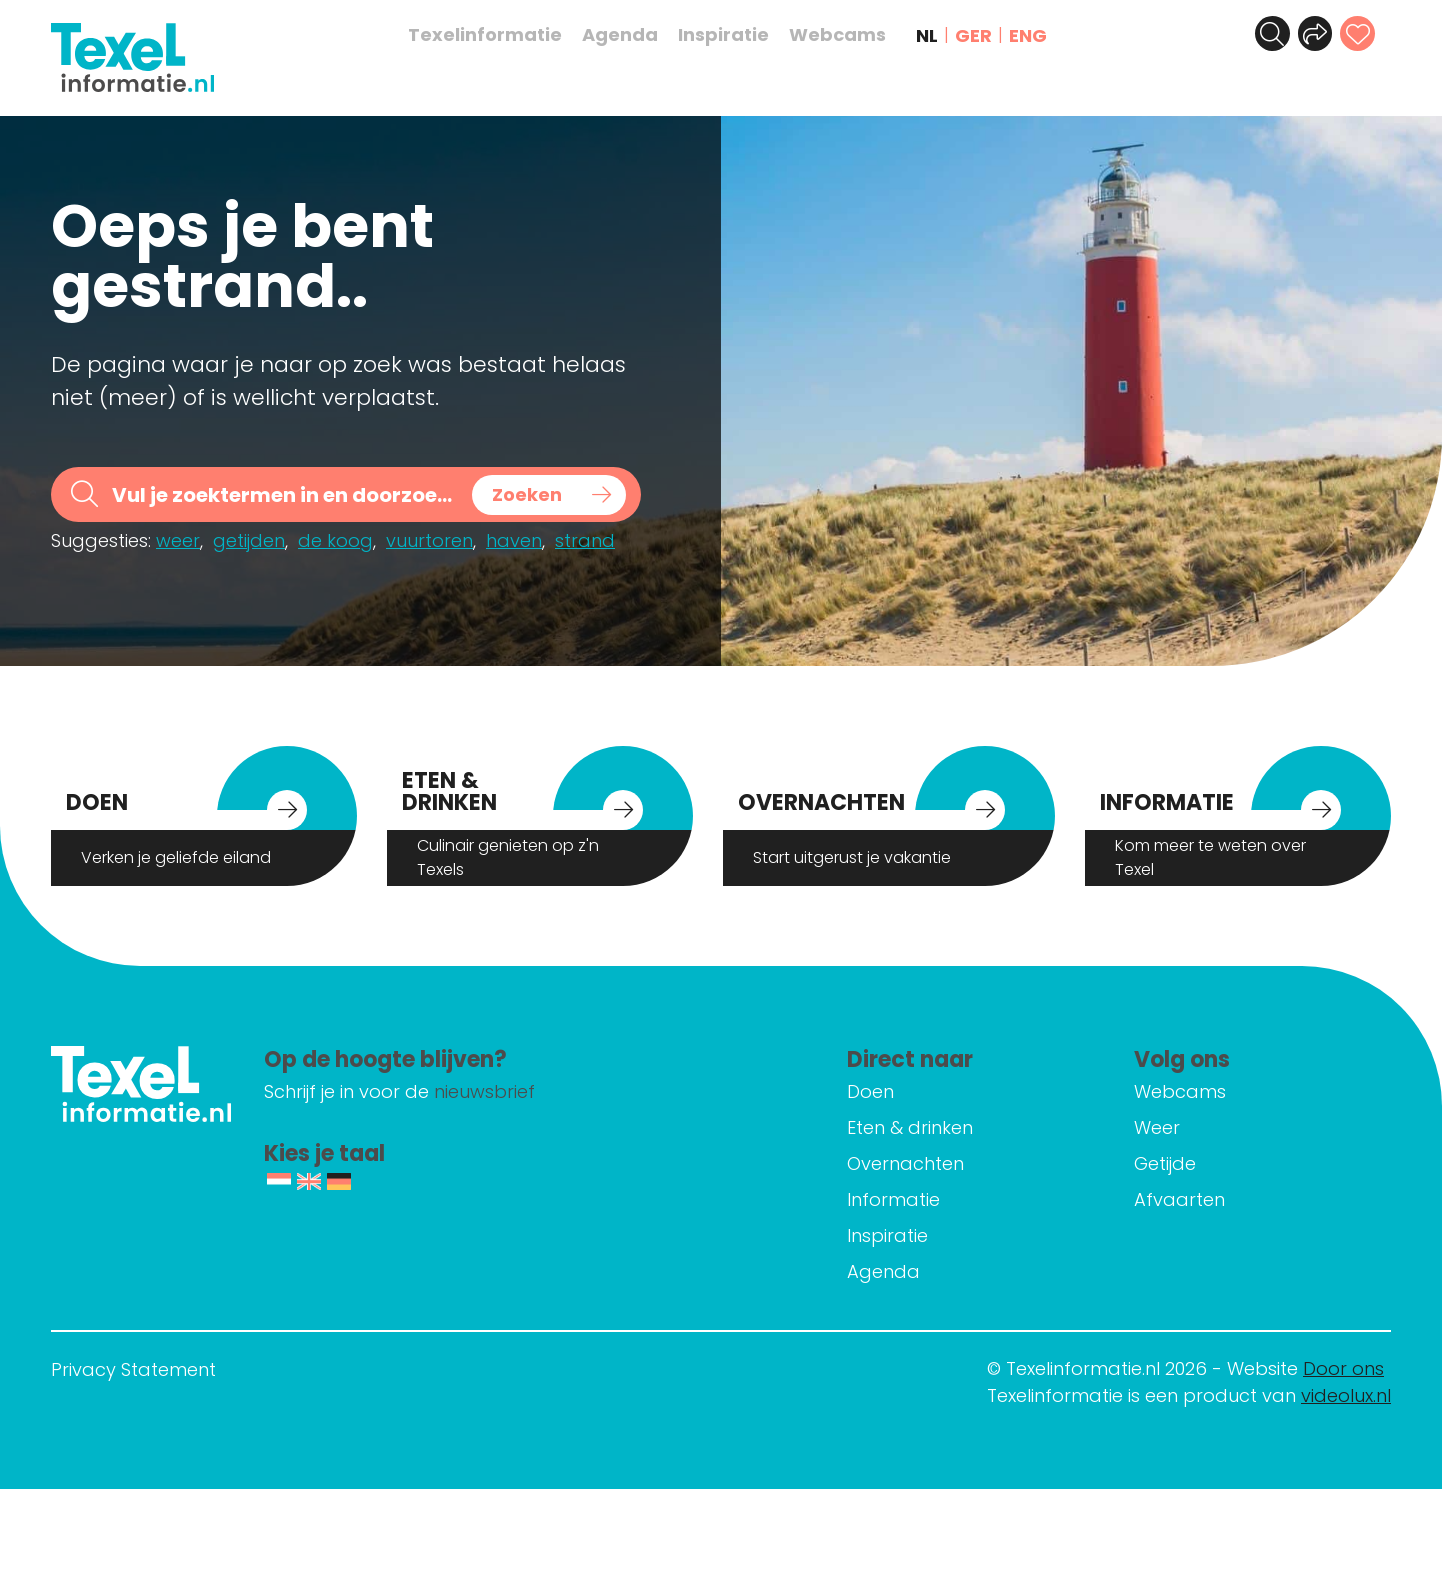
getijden (249, 540)
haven (514, 540)
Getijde (1184, 1163)
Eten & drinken (948, 1127)
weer (178, 540)
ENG (1038, 35)
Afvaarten (1198, 1199)
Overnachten (943, 1163)
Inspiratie (733, 35)
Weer (1176, 1127)
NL (937, 35)
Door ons (1343, 1368)
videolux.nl (1346, 1395)
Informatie (931, 1199)
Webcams (847, 35)
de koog (335, 540)
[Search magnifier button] (549, 495)
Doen (908, 1091)
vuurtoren (429, 540)
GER (983, 35)
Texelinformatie (495, 35)
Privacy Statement (133, 1369)
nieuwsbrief (569, 1091)
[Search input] (285, 494)
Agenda (630, 35)
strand (585, 540)
